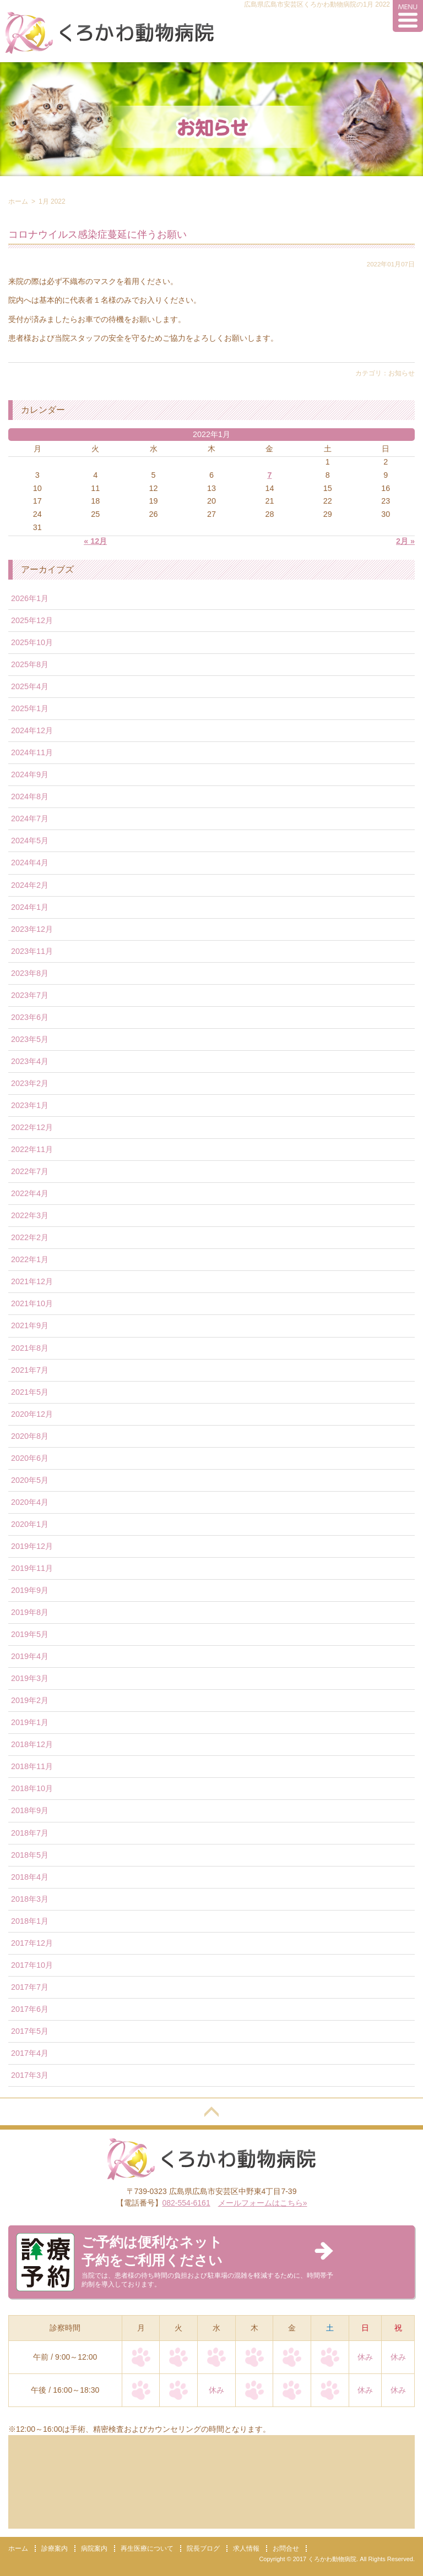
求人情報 (246, 2548)
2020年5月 (29, 1480)
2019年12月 (32, 1546)
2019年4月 (29, 1656)
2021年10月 (32, 1303)
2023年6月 (29, 1017)
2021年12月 (32, 1281)
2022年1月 (29, 1259)
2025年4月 (29, 686)
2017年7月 (29, 1987)
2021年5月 (29, 1392)
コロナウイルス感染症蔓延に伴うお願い (97, 234)
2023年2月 (29, 1083)
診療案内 (54, 2548)
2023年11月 (32, 951)
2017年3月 (29, 2075)
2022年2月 (29, 1237)
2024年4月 (29, 862)
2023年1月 (29, 1105)
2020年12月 (32, 1414)
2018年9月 (29, 1810)
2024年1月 (29, 907)
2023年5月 (29, 1039)
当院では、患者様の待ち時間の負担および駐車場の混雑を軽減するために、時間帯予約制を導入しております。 (207, 2260)
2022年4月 (29, 1193)
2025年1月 (29, 708)
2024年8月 (29, 796)
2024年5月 (29, 840)
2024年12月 (32, 730)
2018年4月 (29, 1877)
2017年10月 (32, 1965)
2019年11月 (32, 1568)
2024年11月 (32, 752)
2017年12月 (32, 1943)
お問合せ (286, 2548)
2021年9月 (29, 1325)
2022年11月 (32, 1149)
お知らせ (401, 373)
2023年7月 (29, 995)
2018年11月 (32, 1766)
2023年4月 (29, 1061)
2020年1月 (29, 1524)
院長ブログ (203, 2548)
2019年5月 (29, 1634)
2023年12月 (32, 929)
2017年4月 (29, 2053)
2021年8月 (29, 1348)
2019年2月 (29, 1700)
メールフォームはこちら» (262, 2202)
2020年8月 (29, 1436)
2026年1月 (29, 598)
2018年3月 (29, 1899)
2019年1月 (29, 1722)
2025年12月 (32, 620)
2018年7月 (29, 1833)
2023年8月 (29, 973)
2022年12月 (32, 1127)
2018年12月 (32, 1744)
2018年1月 (29, 1921)
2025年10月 (32, 642)
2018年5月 (29, 1855)
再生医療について (147, 2548)
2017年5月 (29, 2031)
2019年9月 (29, 1590)
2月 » (405, 541)
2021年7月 (29, 1370)
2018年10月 (32, 1788)
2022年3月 (29, 1215)
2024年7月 (29, 818)
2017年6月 (29, 2009)
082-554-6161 (186, 2202)
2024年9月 (29, 774)
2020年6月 (29, 1458)
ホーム (18, 201)
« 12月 (95, 541)
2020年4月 (29, 1502)
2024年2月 (29, 885)
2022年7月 (29, 1171)
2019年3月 (29, 1678)
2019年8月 (29, 1612)
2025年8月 (29, 664)
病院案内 (94, 2548)
